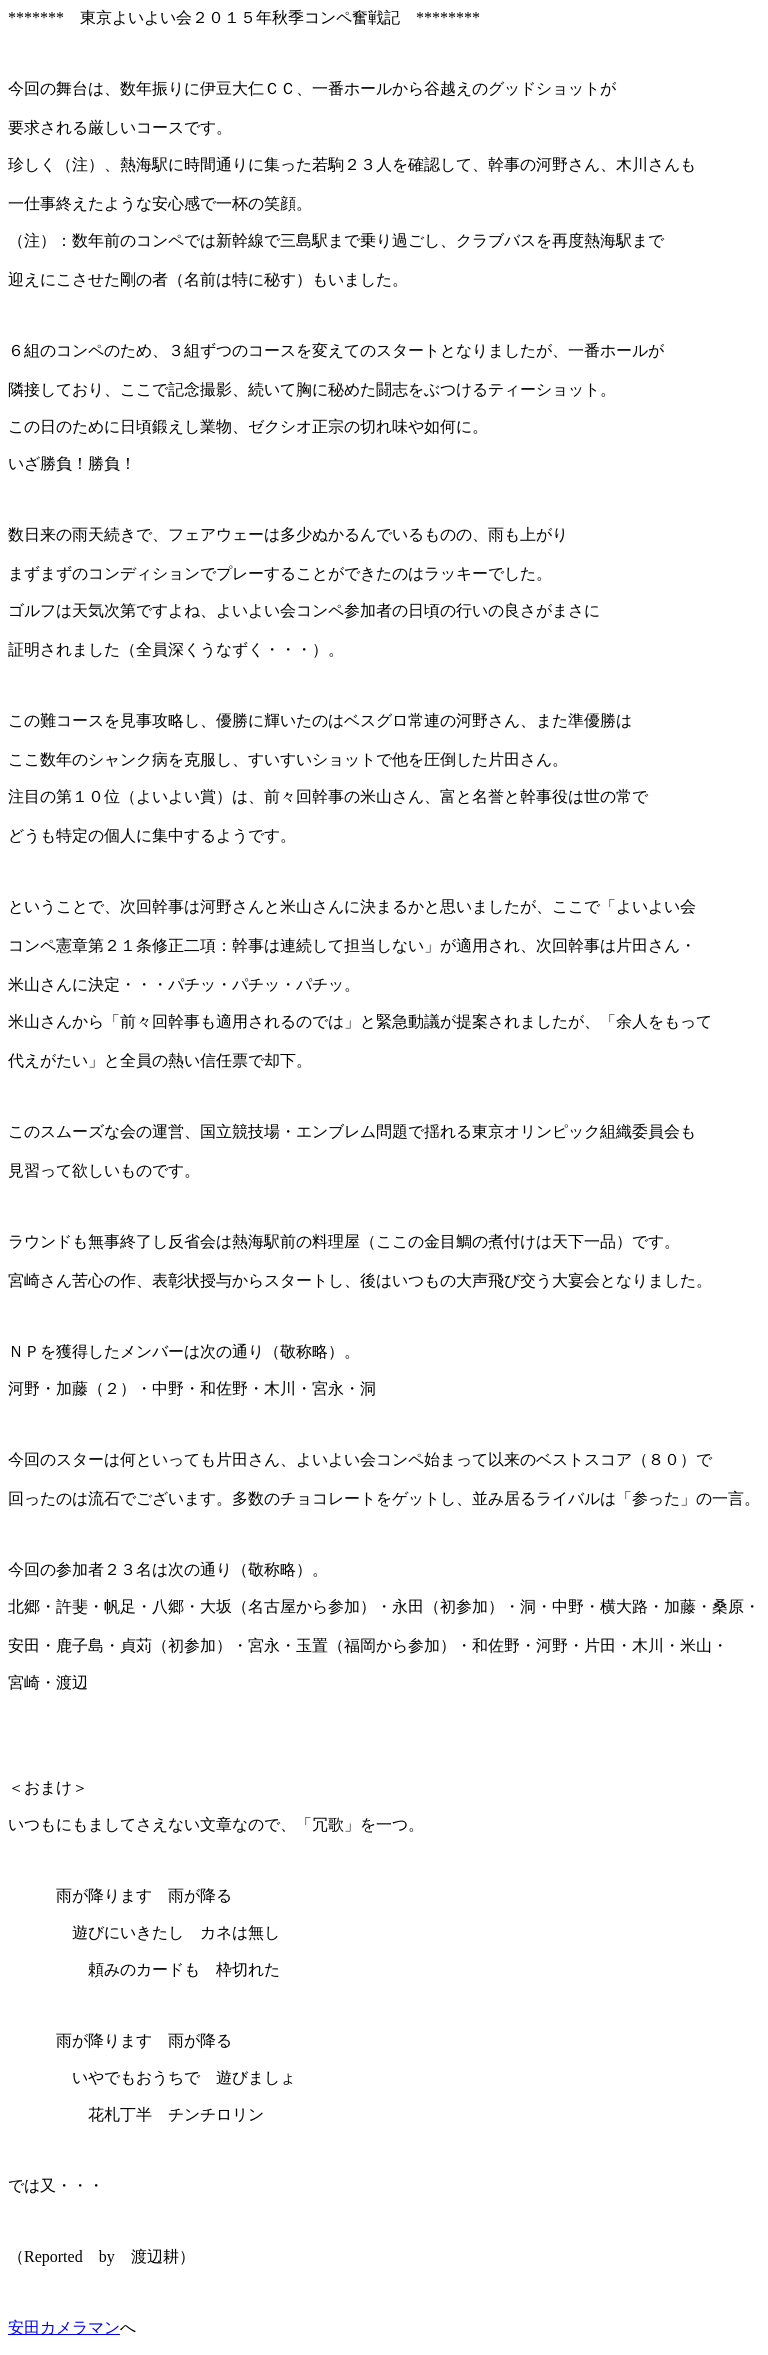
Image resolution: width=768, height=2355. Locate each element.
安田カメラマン (64, 2327)
